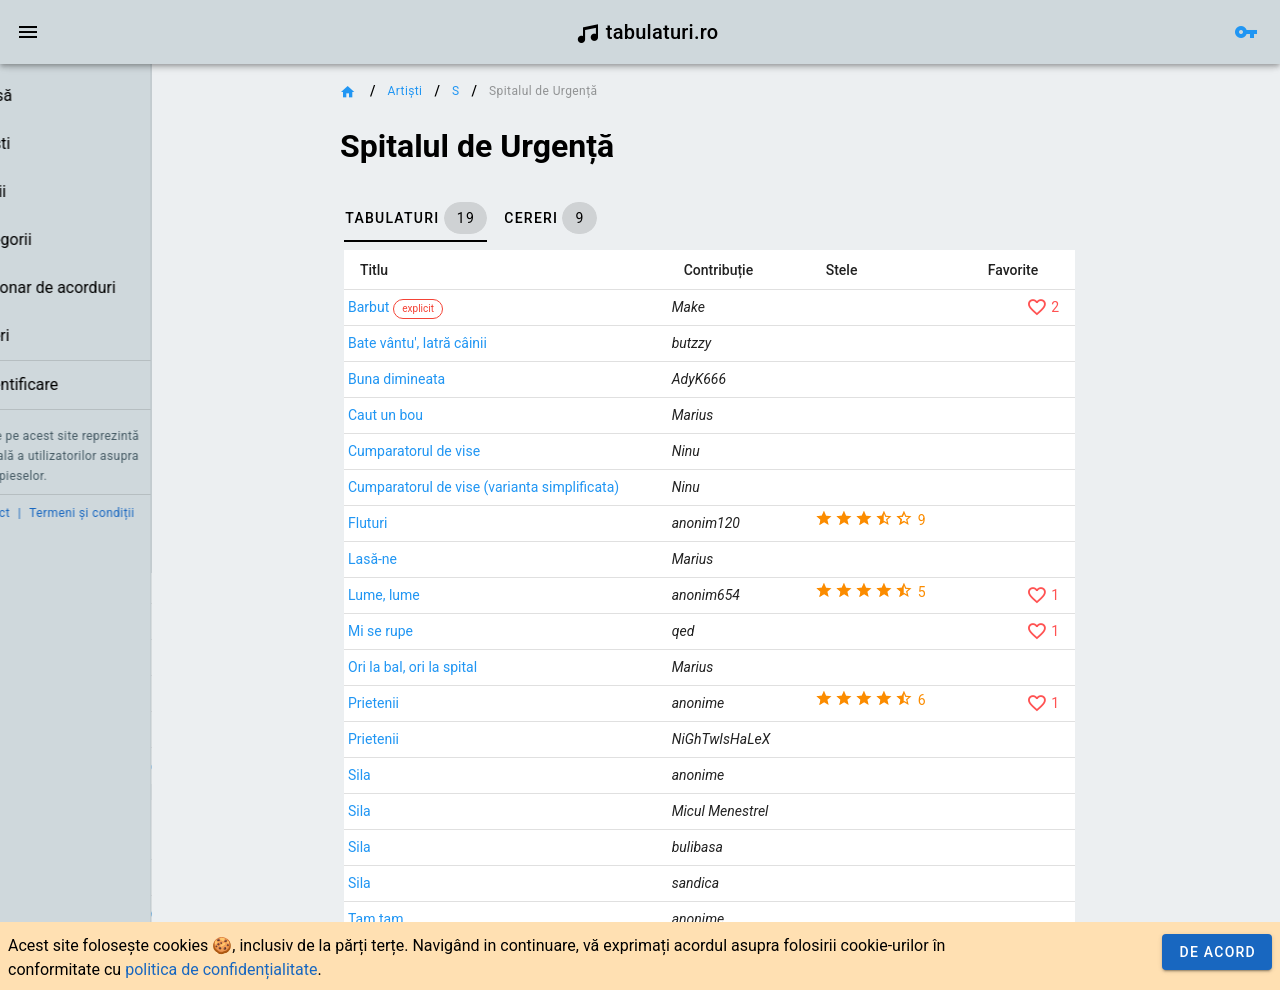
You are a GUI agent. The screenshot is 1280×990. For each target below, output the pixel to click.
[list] (127, 241)
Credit (33, 513)
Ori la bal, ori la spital (509, 667)
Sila (456, 775)
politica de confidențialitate (221, 969)
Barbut (465, 307)
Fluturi (464, 523)
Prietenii (470, 703)
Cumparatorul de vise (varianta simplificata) (580, 487)
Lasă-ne (469, 559)
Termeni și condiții (186, 513)
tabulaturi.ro (647, 32)
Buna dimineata (493, 379)
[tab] (512, 218)
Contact (92, 513)
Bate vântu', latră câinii (514, 343)
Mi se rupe (477, 631)
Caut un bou (482, 415)
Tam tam (472, 919)
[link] (127, 96)
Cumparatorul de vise (511, 451)
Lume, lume (481, 595)
